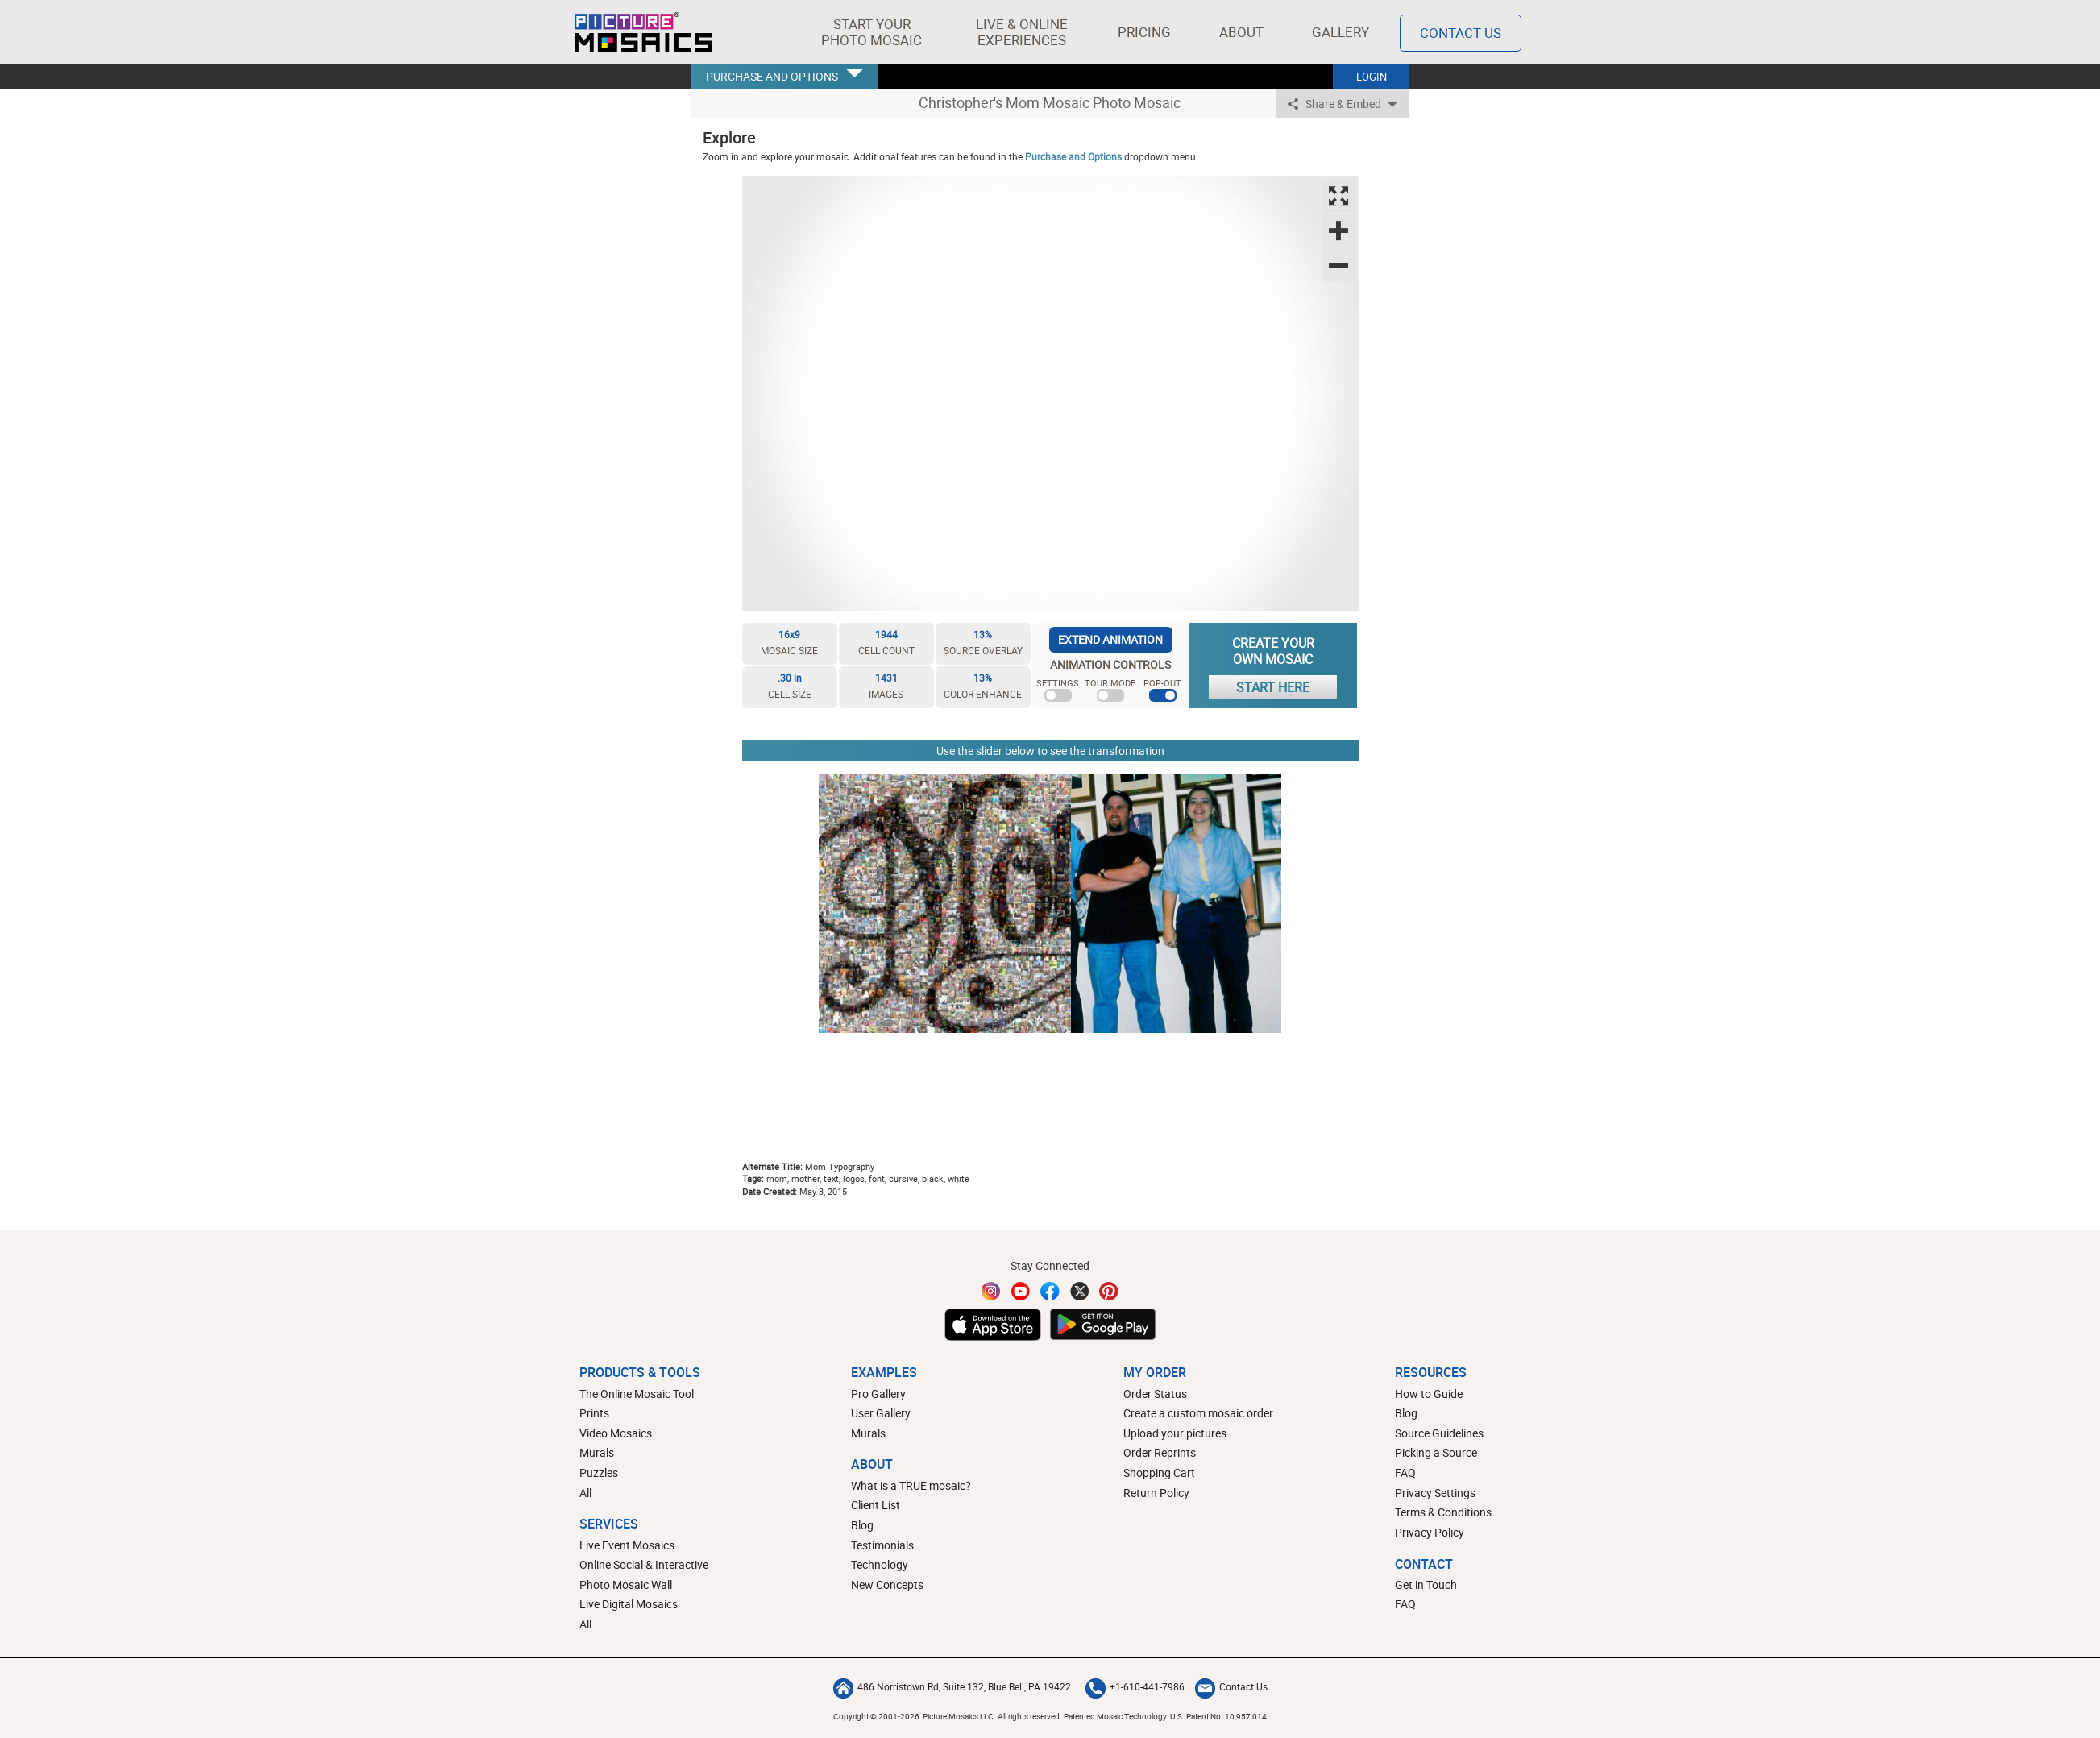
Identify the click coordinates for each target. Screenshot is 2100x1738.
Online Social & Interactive (643, 1564)
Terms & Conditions (1443, 1512)
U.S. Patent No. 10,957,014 (1218, 1716)
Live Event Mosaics (626, 1545)
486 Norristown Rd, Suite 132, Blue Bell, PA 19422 (952, 1686)
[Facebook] (1050, 1291)
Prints (594, 1413)
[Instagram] (991, 1291)
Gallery (1340, 32)
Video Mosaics (615, 1433)
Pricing (1144, 32)
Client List (875, 1504)
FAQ (1405, 1472)
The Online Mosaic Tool (636, 1393)
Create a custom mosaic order (1198, 1413)
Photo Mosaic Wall (625, 1584)
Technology (879, 1564)
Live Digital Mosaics (628, 1603)
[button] (871, 32)
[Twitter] (1079, 1291)
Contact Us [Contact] (1460, 32)
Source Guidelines (1439, 1433)
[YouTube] (1021, 1291)
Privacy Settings (1435, 1492)
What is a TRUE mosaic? (911, 1485)
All (585, 1492)
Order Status (1155, 1393)
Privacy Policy (1429, 1532)
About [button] (1244, 32)
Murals (596, 1452)
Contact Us (1231, 1686)
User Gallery (881, 1413)
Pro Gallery (878, 1393)
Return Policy (1156, 1492)
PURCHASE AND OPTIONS (772, 76)
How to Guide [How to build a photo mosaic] (1429, 1393)
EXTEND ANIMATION (1110, 639)
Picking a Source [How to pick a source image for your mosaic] (1436, 1452)
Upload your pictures (1174, 1433)
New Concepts (887, 1584)
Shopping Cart (1159, 1472)
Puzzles (598, 1472)
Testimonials (882, 1545)
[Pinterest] (1108, 1291)
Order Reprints (1159, 1452)
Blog (862, 1525)
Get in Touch (1426, 1584)
